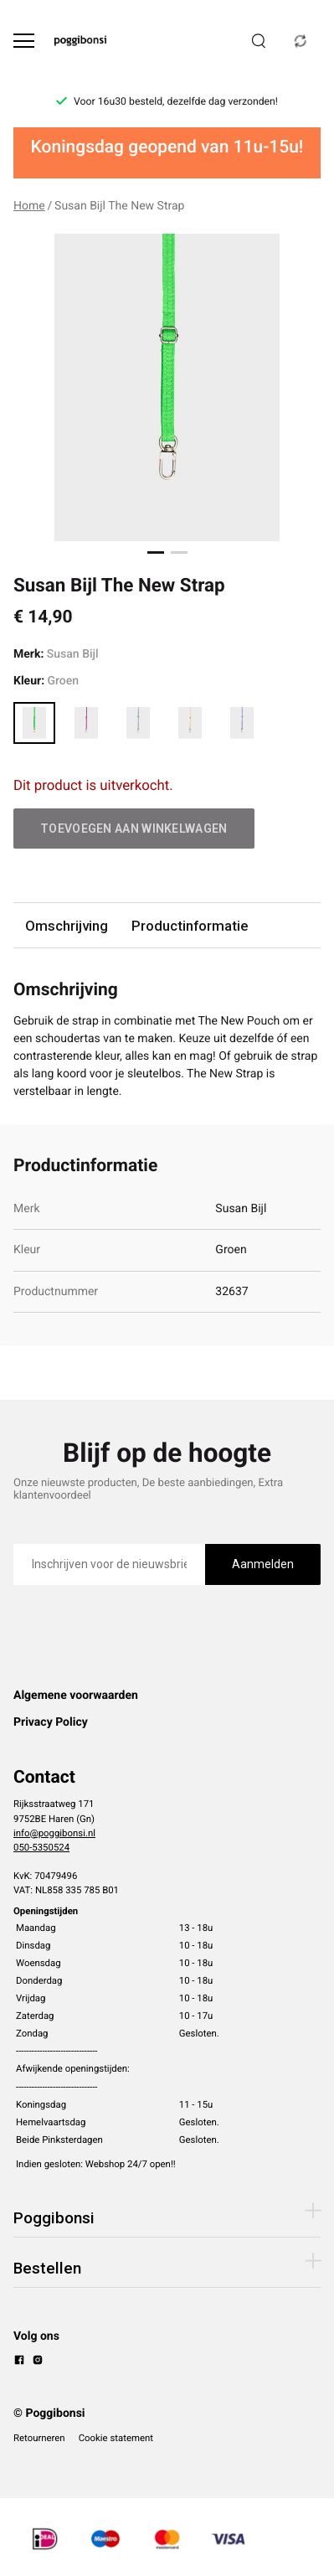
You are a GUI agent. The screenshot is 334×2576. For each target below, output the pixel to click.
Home (29, 206)
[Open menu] (23, 41)
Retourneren (39, 2438)
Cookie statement (116, 2438)
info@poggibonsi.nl (54, 1833)
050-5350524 (41, 1847)
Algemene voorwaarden (75, 1695)
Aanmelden (263, 1564)
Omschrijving (66, 925)
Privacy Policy (50, 1722)
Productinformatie (189, 925)
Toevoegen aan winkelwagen (134, 828)
